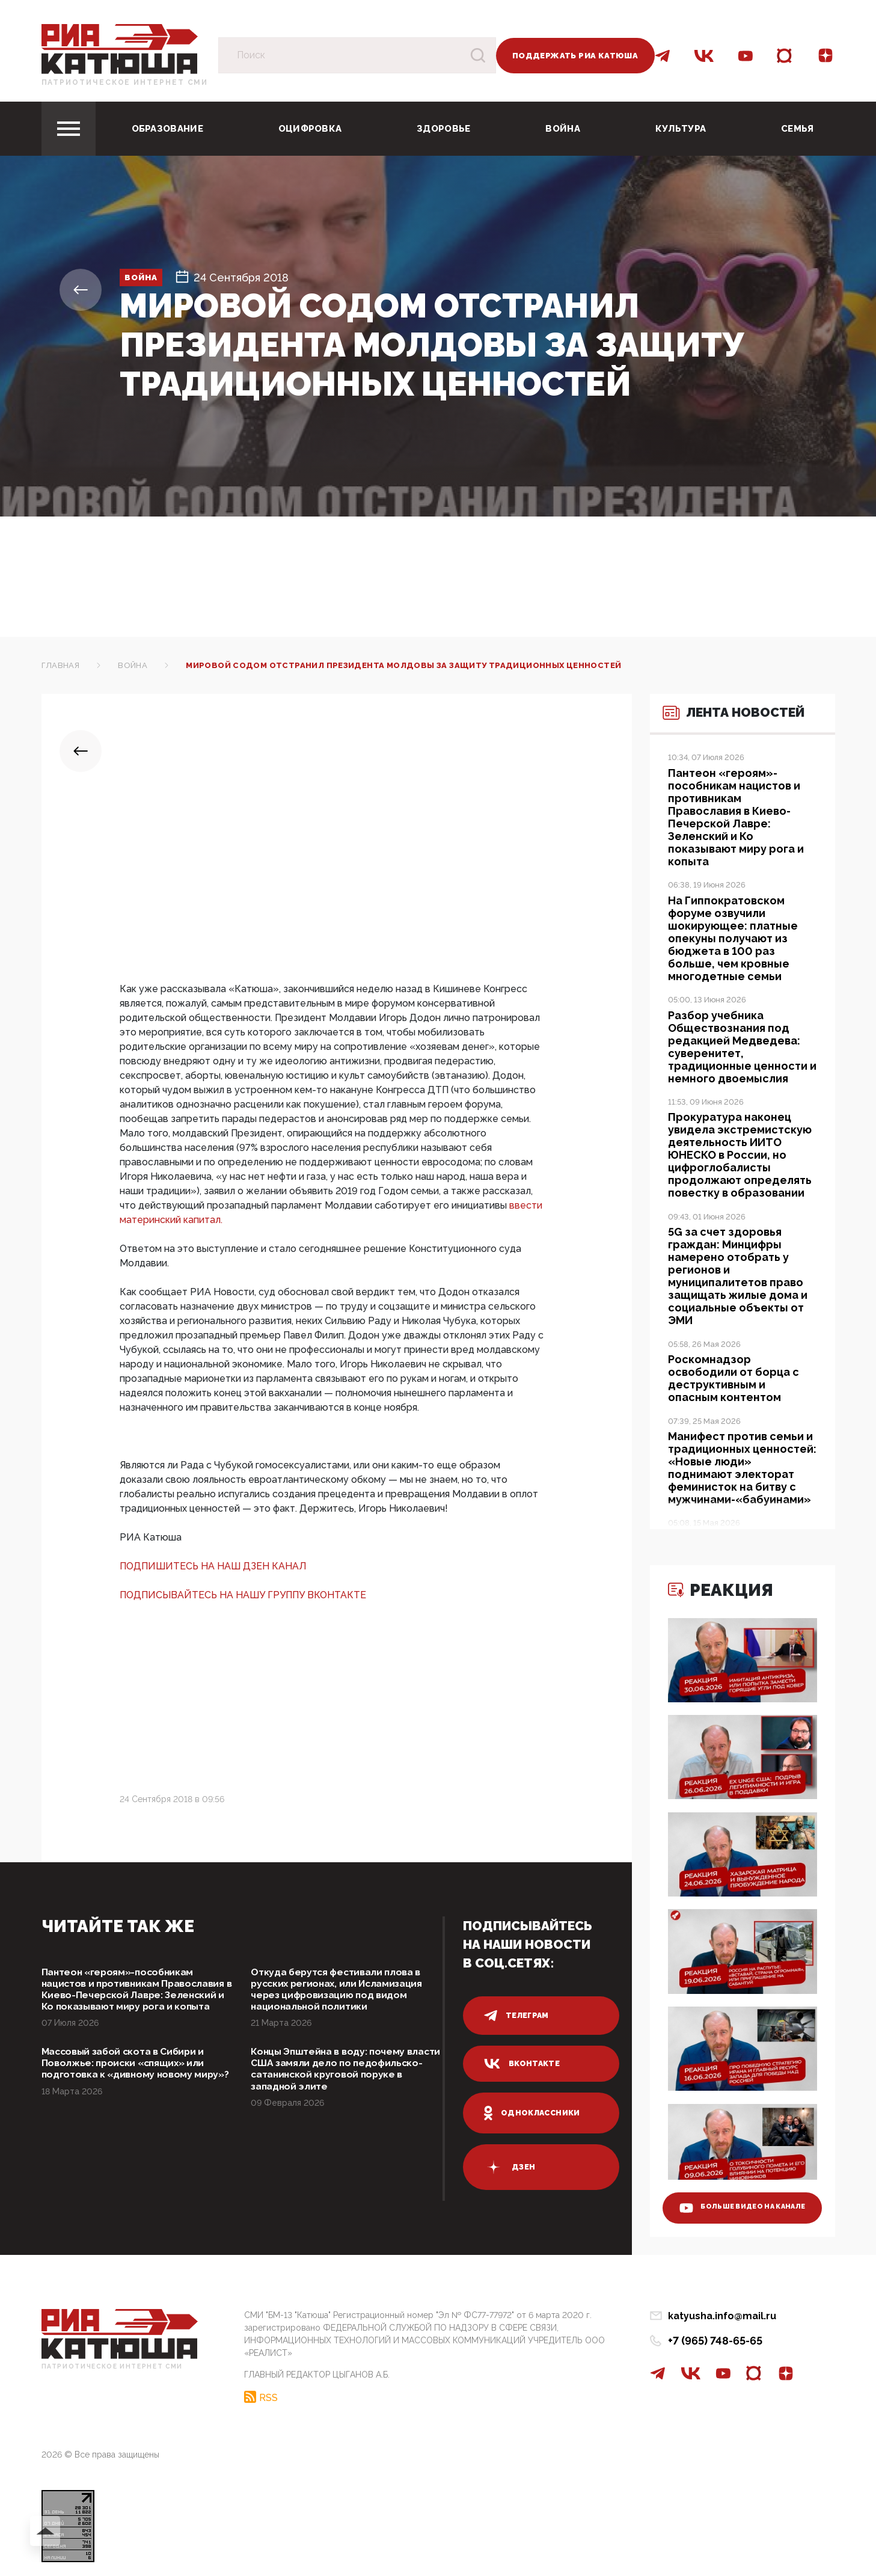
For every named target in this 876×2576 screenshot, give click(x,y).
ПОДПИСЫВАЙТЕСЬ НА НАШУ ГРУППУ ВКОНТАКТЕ (243, 1595)
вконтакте (523, 2063)
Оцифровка (310, 128)
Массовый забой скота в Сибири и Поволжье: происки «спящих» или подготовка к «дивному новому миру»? (133, 2092)
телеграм (517, 2016)
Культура (680, 128)
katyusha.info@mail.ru (722, 2316)
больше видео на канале (733, 2197)
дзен (510, 2167)
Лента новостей (717, 736)
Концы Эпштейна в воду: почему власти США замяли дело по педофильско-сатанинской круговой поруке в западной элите (344, 2092)
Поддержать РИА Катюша (575, 55)
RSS (268, 2393)
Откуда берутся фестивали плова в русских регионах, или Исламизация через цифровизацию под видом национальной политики (346, 1992)
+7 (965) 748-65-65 (715, 2340)
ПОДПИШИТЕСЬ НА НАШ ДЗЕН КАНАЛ (213, 1566)
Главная (60, 665)
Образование (167, 128)
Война (562, 128)
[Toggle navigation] (68, 128)
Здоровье (443, 128)
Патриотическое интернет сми (125, 82)
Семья (797, 128)
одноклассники (534, 2113)
